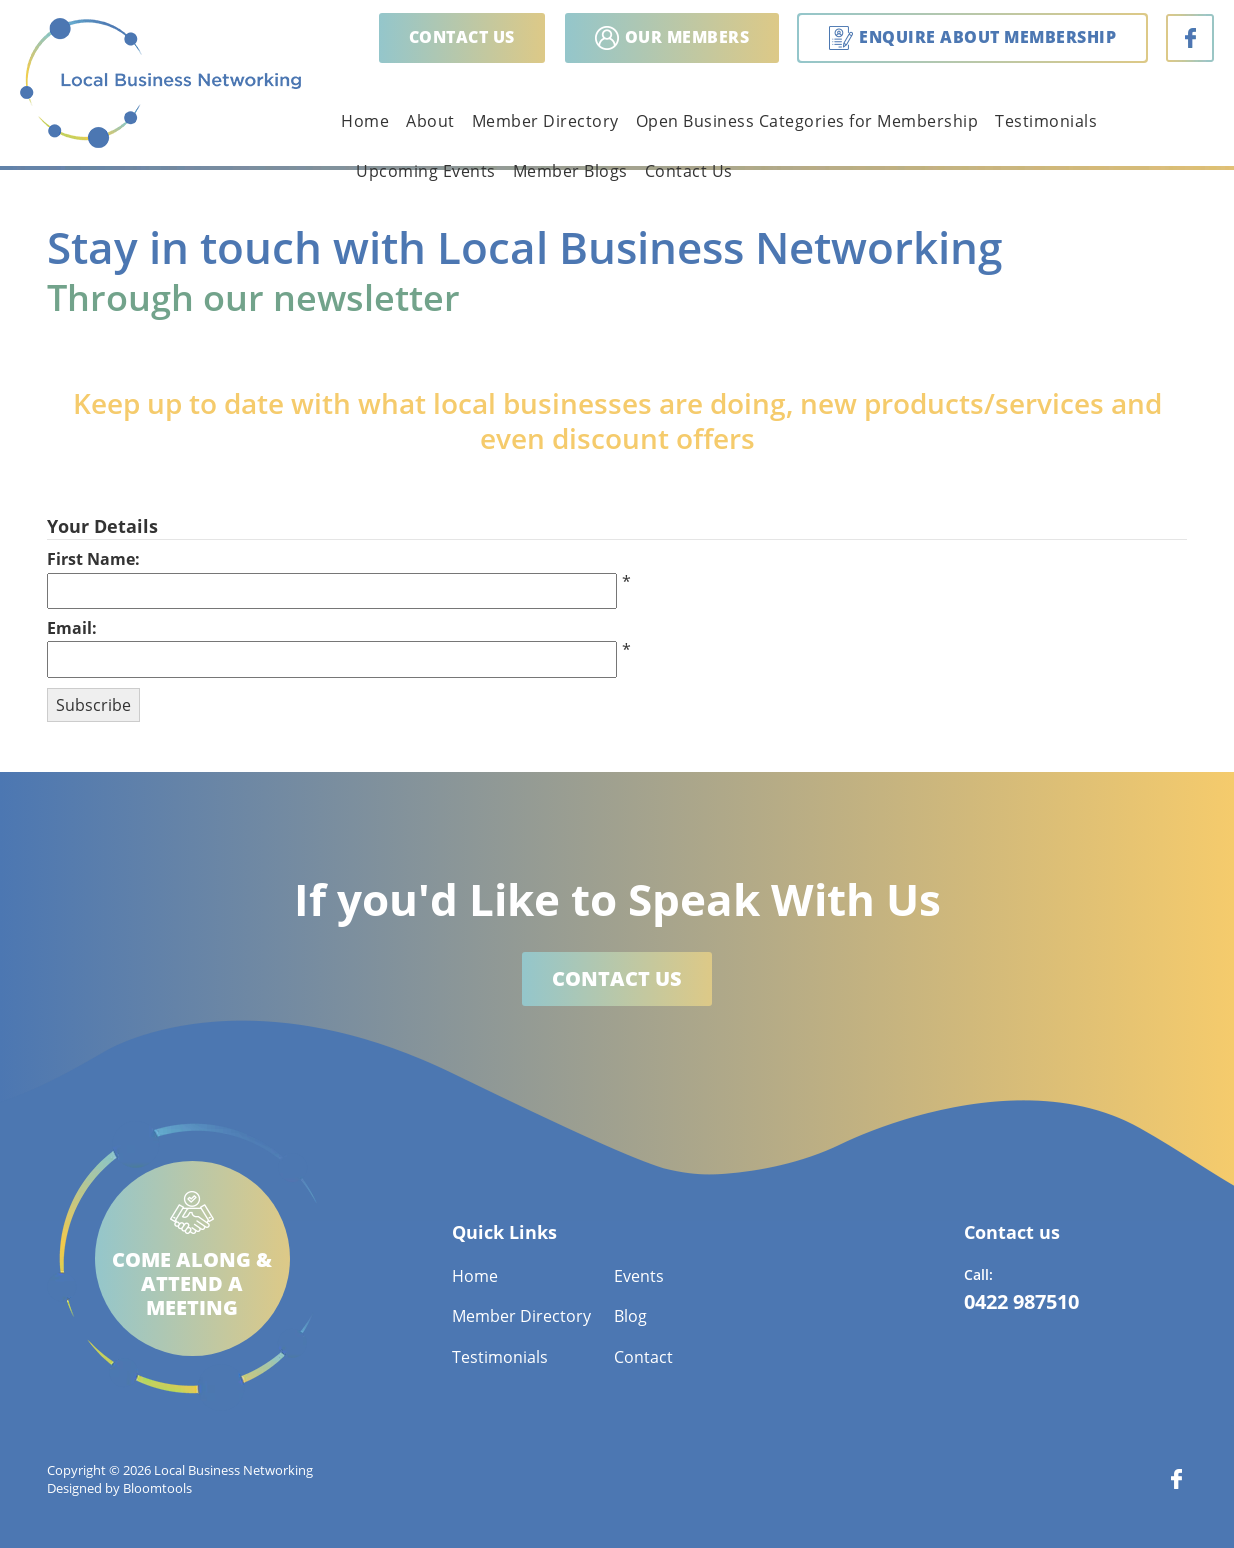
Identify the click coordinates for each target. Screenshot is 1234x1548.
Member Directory (545, 121)
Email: (72, 628)
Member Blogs (570, 171)
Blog (630, 1316)
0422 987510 (1021, 1301)
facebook (1190, 38)
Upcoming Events (426, 171)
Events (639, 1276)
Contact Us (689, 171)
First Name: (93, 559)
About (430, 121)
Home (365, 121)
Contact (643, 1357)
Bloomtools (157, 1488)
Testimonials (1046, 121)
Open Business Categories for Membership (807, 121)
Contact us (462, 37)
